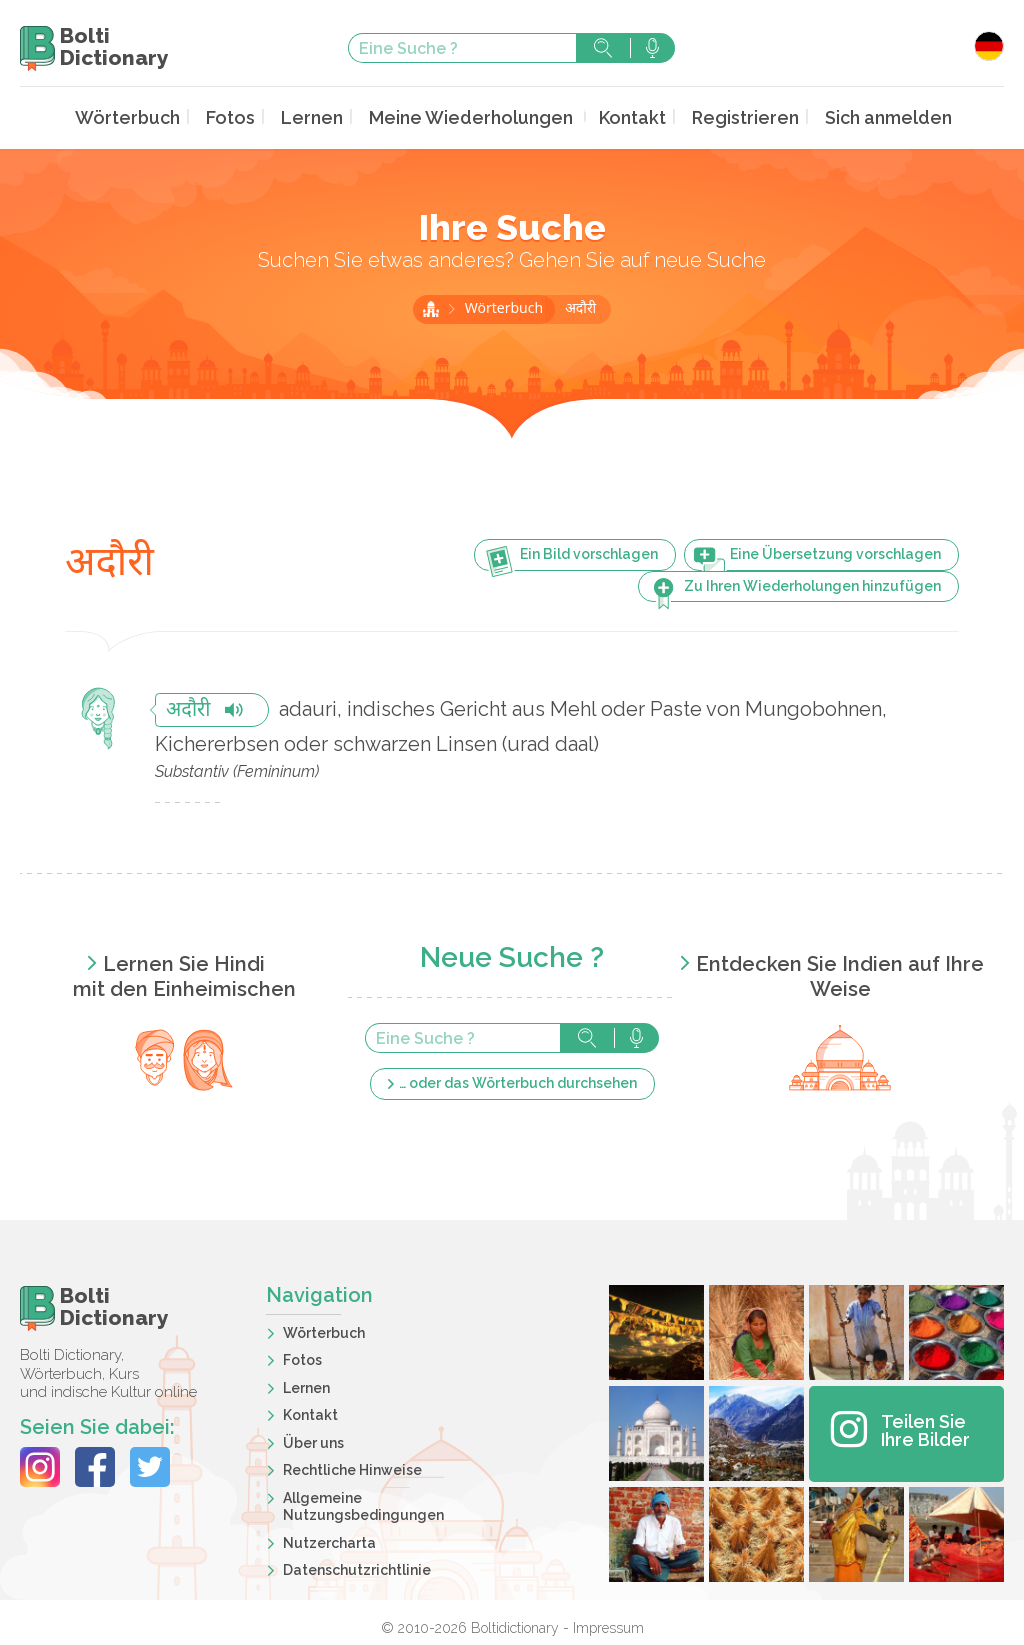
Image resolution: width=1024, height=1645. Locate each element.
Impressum (608, 1626)
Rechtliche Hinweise (352, 1468)
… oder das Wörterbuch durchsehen (518, 1081)
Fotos (250, 116)
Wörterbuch (156, 116)
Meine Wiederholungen (472, 116)
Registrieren (726, 116)
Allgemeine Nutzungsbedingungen (363, 1505)
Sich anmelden (859, 116)
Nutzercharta (329, 1541)
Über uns (313, 1441)
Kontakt (621, 116)
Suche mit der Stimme (652, 48)
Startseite (431, 307)
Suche (603, 48)
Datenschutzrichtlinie (357, 1568)
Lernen (326, 116)
